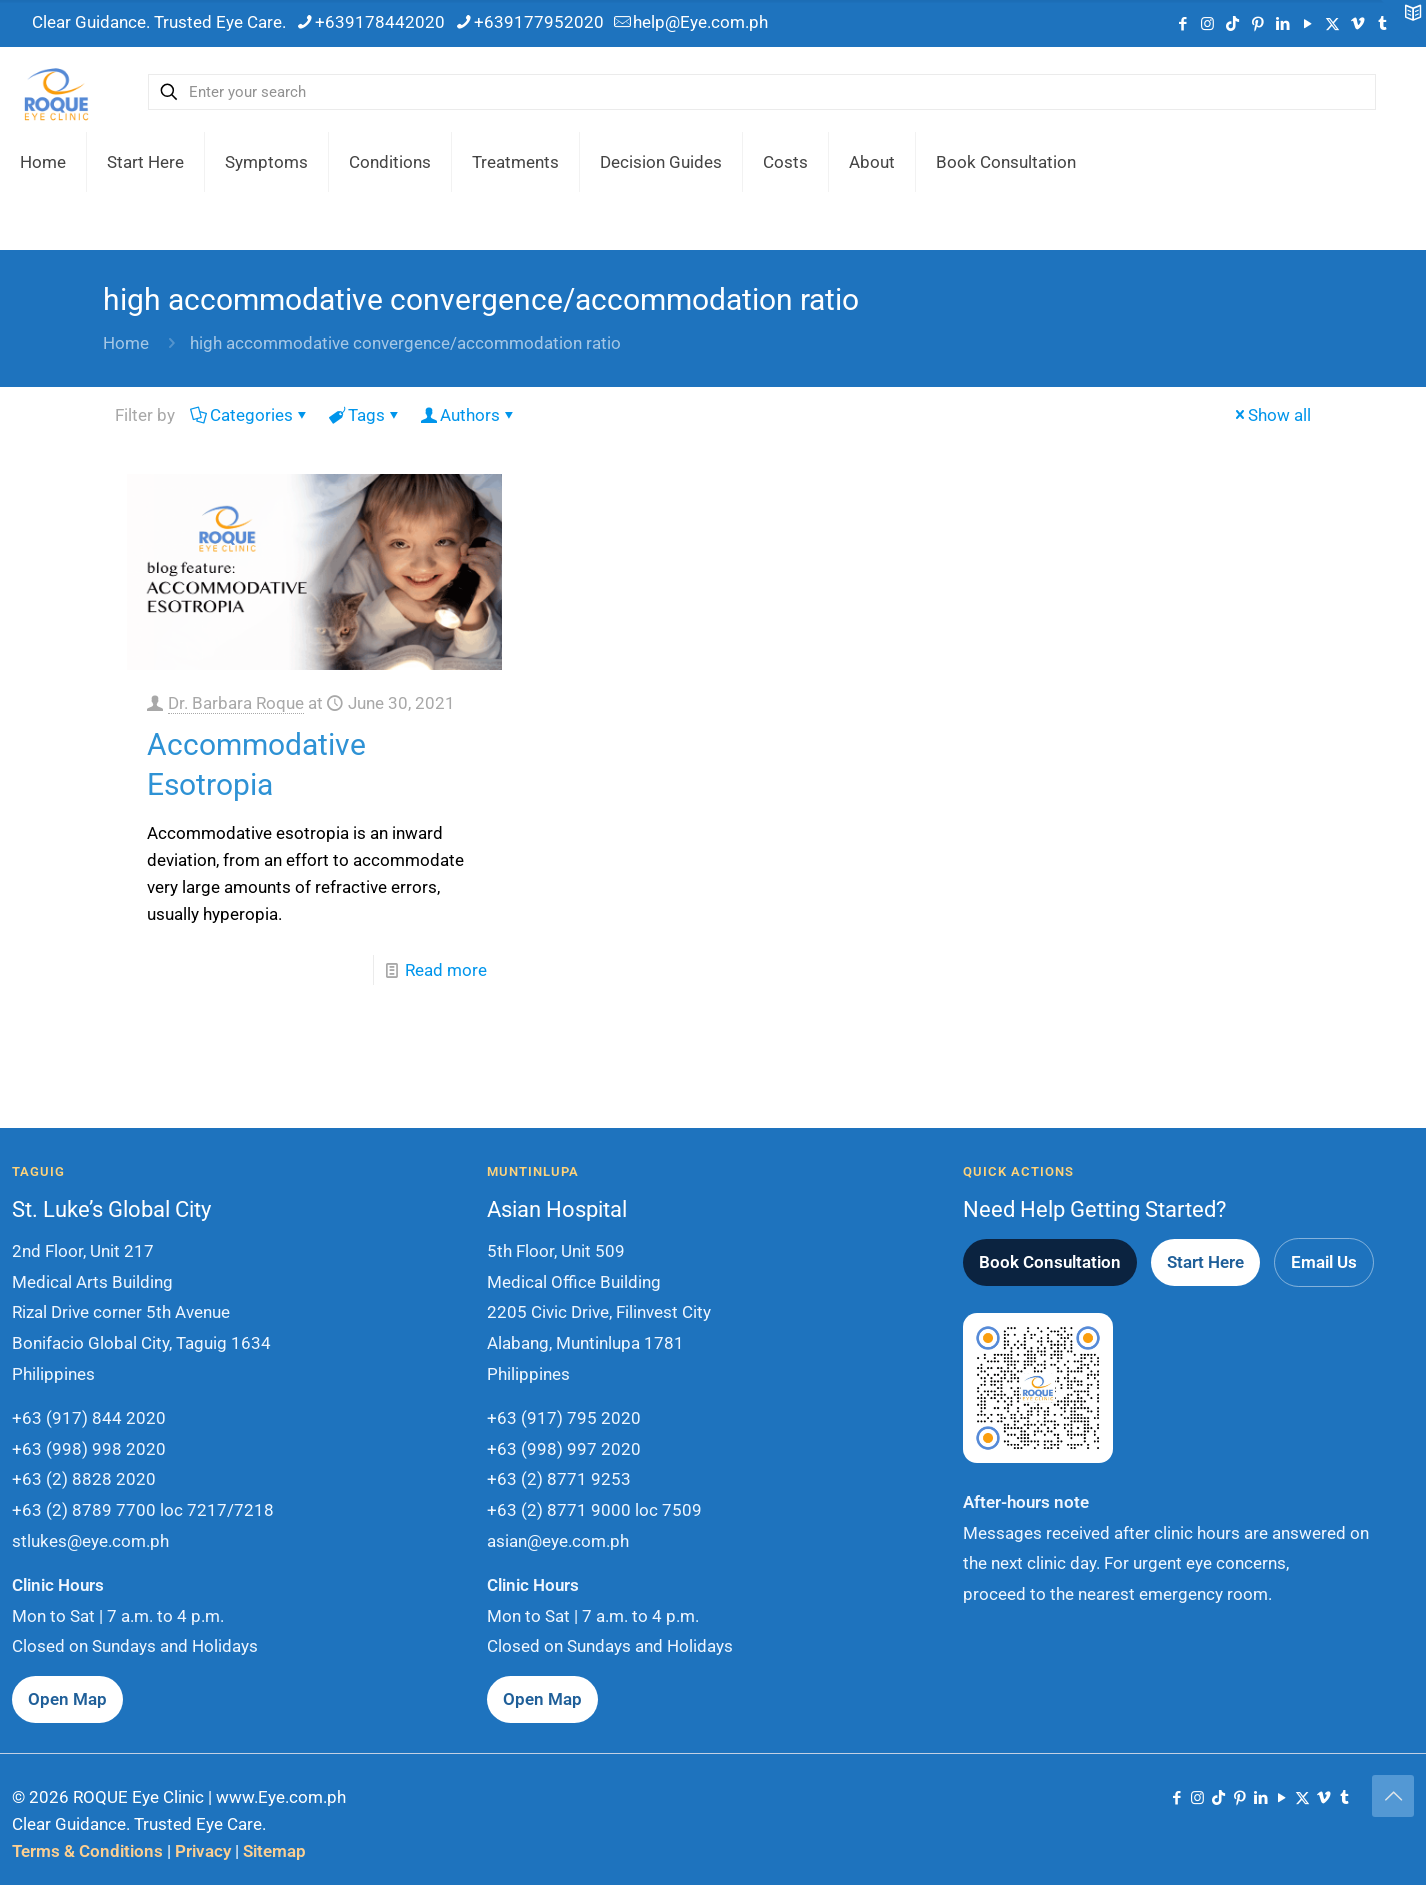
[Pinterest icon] (1257, 24)
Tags (365, 415)
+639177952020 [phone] (539, 22)
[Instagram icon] (1207, 24)
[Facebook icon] (1182, 24)
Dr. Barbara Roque (236, 703)
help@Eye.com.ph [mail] (700, 22)
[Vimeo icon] (1357, 24)
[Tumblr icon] (1344, 1798)
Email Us (1324, 1262)
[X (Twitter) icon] (1332, 24)
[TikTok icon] (1232, 24)
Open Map (67, 1699)
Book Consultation (1050, 1262)
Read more (446, 970)
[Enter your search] (762, 92)
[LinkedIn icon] (1282, 24)
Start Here (1205, 1262)
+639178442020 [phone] (380, 22)
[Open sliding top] (1403, 22)
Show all (1271, 415)
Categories (250, 415)
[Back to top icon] (1393, 1796)
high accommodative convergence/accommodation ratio (405, 343)
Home (126, 343)
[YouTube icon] (1307, 24)
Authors (468, 415)
